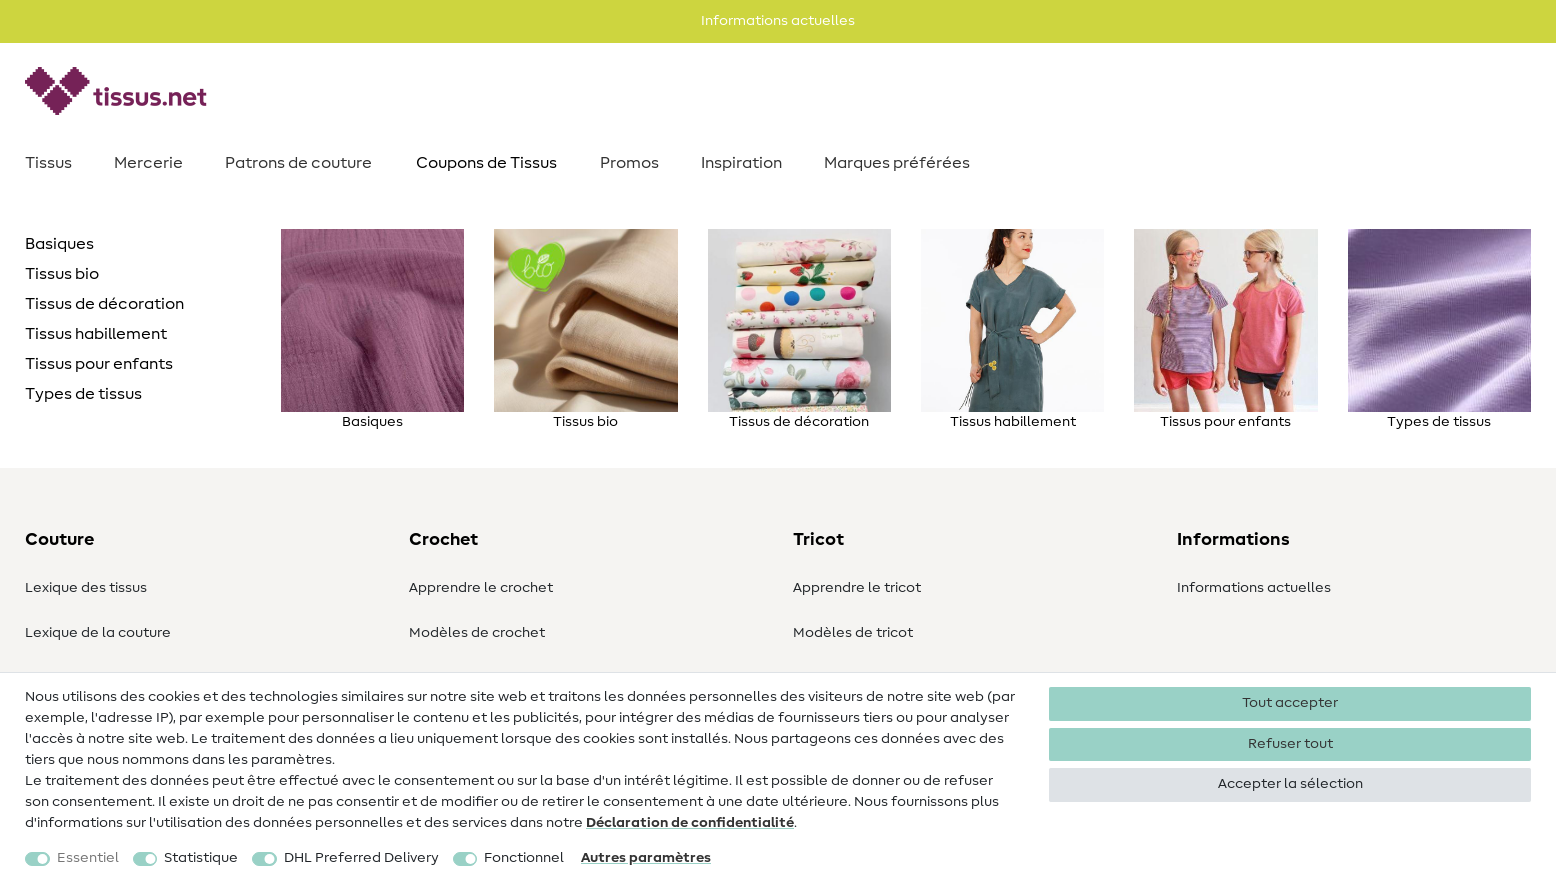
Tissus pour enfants (99, 364)
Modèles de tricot (853, 633)
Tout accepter (1290, 703)
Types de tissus (83, 394)
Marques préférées (897, 163)
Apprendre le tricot (857, 588)
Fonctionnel (524, 858)
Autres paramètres (646, 858)
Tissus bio (62, 274)
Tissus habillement (96, 334)
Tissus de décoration (104, 304)
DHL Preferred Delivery (361, 858)
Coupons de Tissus (486, 163)
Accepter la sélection (1290, 784)
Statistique (201, 858)
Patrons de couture (298, 163)
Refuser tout (1290, 744)
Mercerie (148, 163)
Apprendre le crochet (481, 588)
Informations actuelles (1254, 588)
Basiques (59, 244)
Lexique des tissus (86, 588)
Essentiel (88, 858)
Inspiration (741, 163)
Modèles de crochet (477, 633)
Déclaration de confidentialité (690, 823)
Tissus (48, 163)
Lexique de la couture (98, 633)
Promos (629, 163)
